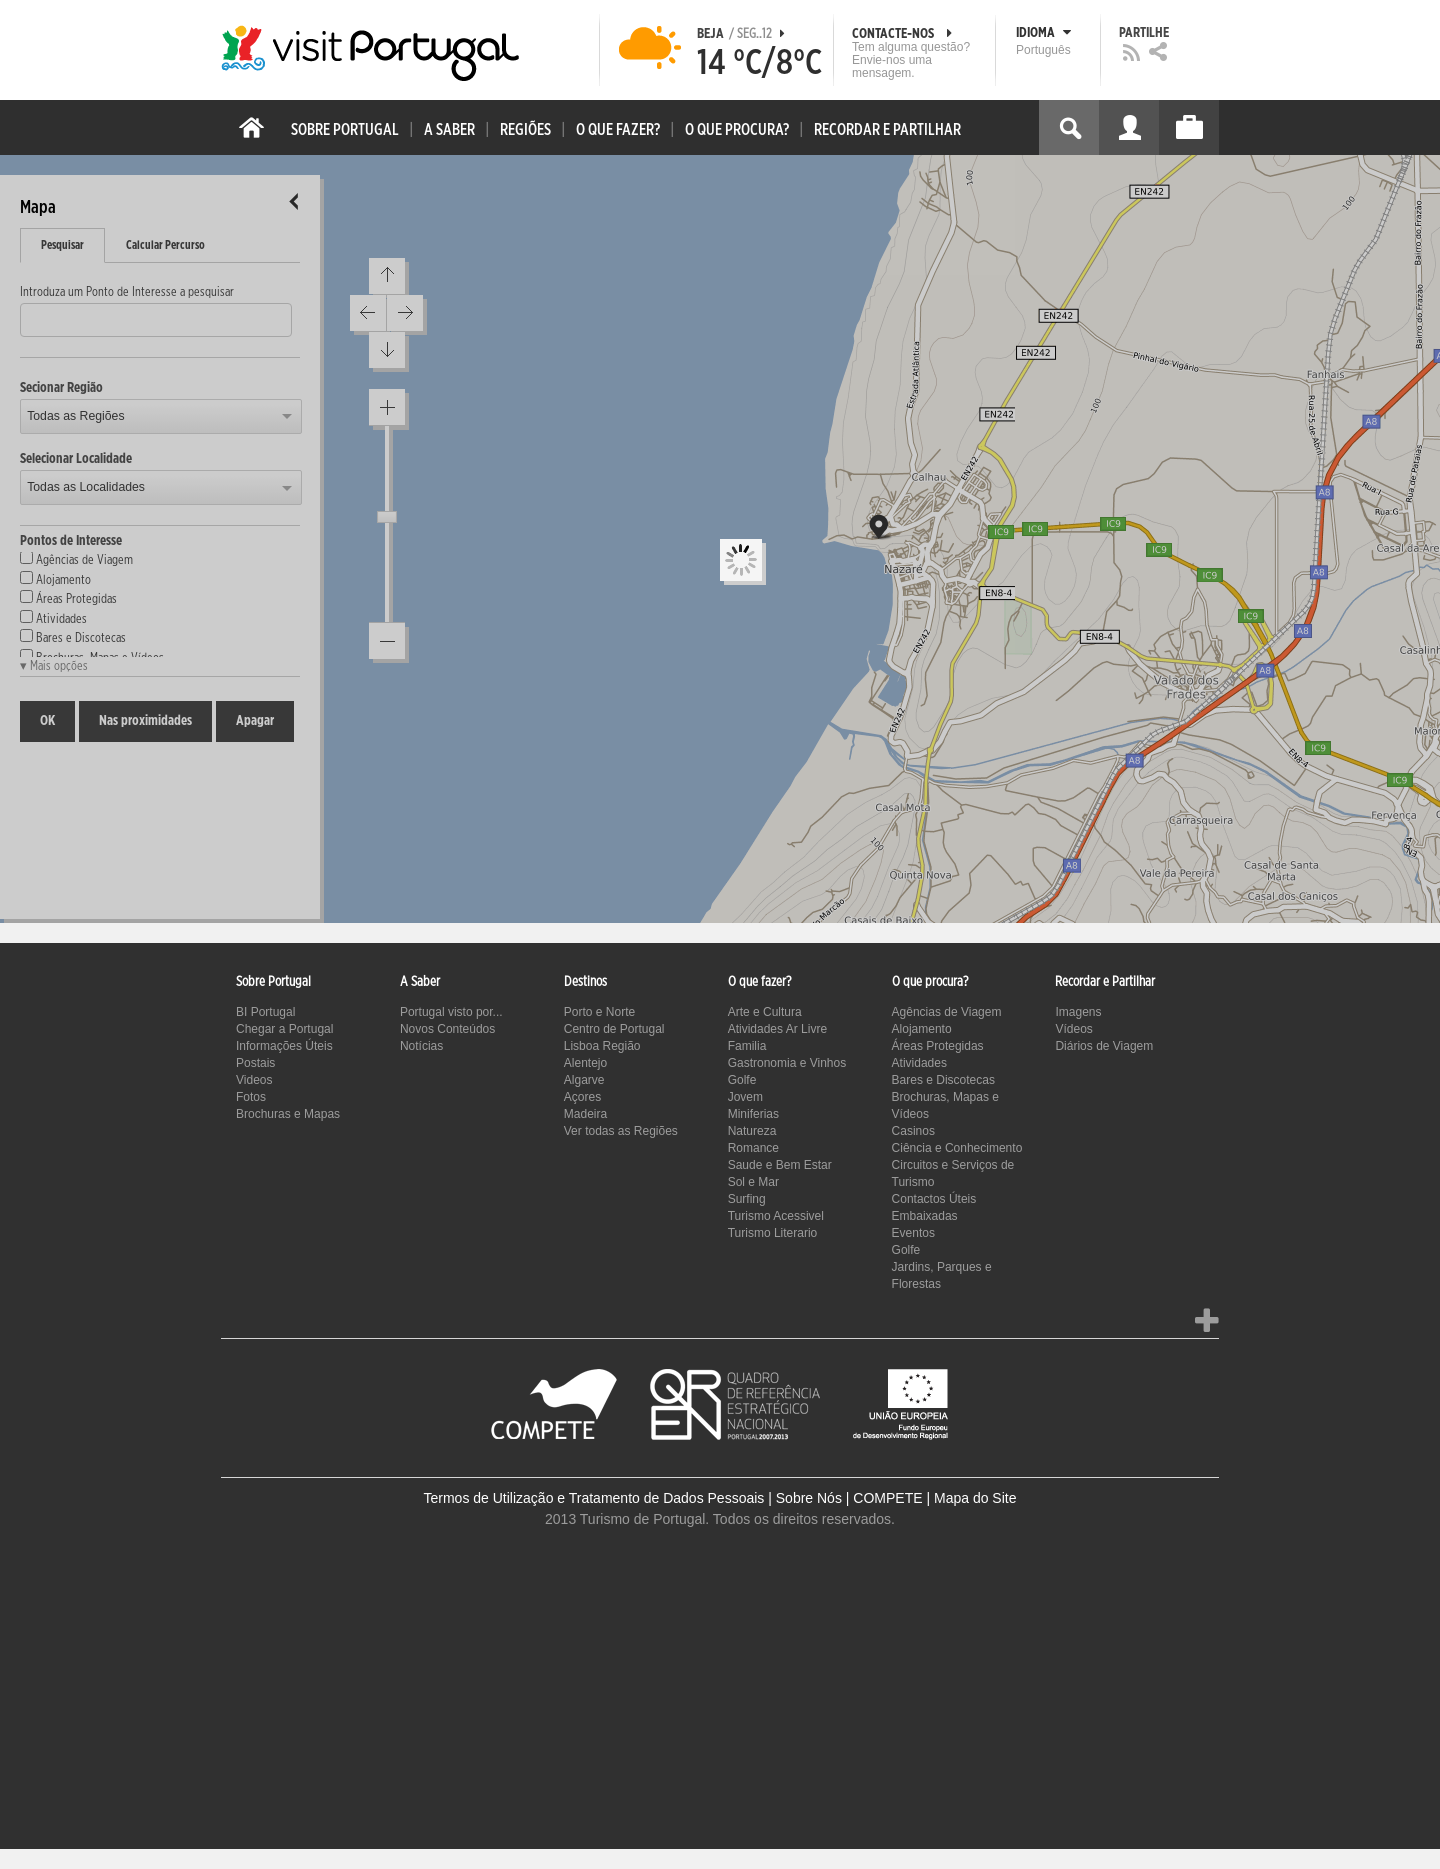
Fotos (251, 1097)
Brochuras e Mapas (288, 1114)
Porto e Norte (599, 1012)
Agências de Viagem (947, 1012)
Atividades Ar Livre (777, 1029)
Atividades (919, 1063)
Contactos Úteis (934, 1199)
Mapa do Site (975, 1498)
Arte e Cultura (765, 1012)
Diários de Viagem (1104, 1046)
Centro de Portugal (614, 1029)
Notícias (421, 1046)
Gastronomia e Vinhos (787, 1063)
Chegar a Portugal (284, 1029)
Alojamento (922, 1029)
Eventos (913, 1233)
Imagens (1078, 1012)
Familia (747, 1046)
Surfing (747, 1199)
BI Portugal (265, 1012)
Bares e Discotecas (943, 1080)
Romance (753, 1148)
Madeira (585, 1114)
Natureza (752, 1131)
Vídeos (1073, 1029)
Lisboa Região (602, 1046)
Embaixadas (925, 1216)
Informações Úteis (284, 1046)
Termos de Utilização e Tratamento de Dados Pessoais (594, 1498)
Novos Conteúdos (447, 1029)
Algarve (584, 1080)
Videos (254, 1080)
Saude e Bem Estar (780, 1165)
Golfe (742, 1080)
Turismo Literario (773, 1233)
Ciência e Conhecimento (957, 1148)
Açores (582, 1097)
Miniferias (753, 1114)
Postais (255, 1063)
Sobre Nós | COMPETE (849, 1498)
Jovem (745, 1097)
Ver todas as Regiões (621, 1131)
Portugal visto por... (451, 1012)
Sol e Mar (753, 1182)
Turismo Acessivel (776, 1216)
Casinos (913, 1131)
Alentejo (585, 1063)
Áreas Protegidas (938, 1046)
